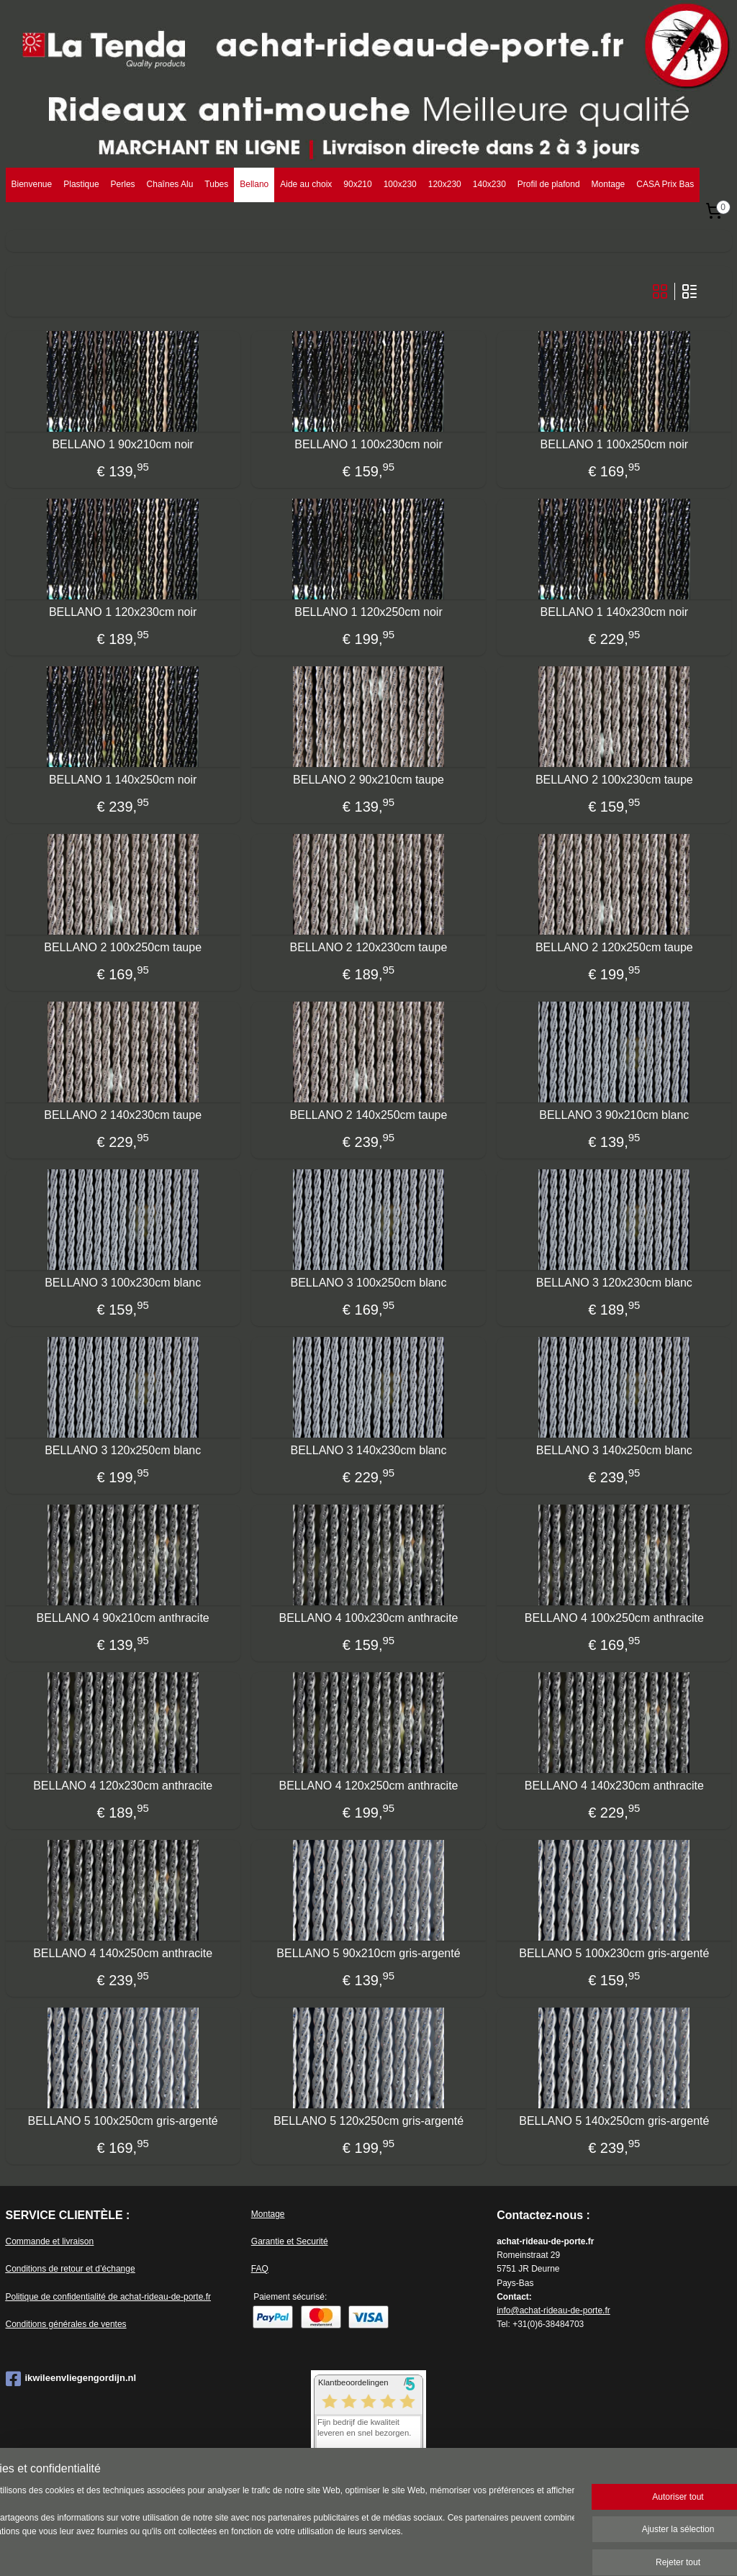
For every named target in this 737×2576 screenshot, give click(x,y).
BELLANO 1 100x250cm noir (614, 443)
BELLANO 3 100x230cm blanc (123, 1282)
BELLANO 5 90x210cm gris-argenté (368, 1952)
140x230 (489, 184)
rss (376, 2549)
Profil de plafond (548, 184)
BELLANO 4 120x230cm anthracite (122, 1785)
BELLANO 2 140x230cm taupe (123, 1114)
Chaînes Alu (170, 184)
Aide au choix (306, 184)
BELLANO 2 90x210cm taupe (368, 779)
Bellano (254, 184)
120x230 (444, 184)
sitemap (352, 2549)
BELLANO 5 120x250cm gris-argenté (368, 2120)
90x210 (357, 184)
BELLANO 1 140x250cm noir (122, 779)
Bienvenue (32, 184)
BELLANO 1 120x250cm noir (368, 611)
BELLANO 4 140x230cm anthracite (614, 1785)
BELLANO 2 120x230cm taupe (369, 946)
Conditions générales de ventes (66, 2324)
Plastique (81, 184)
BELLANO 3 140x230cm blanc (368, 1449)
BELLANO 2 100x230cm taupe (614, 779)
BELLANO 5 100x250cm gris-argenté (123, 2120)
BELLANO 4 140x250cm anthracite (122, 1952)
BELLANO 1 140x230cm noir (614, 611)
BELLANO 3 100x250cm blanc (368, 1282)
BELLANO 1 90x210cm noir (123, 443)
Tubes (216, 184)
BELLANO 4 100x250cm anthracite (614, 1617)
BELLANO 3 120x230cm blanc (614, 1282)
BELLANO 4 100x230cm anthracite (368, 1617)
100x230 (400, 184)
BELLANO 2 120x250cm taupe (614, 946)
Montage (608, 184)
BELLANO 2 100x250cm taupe (123, 946)
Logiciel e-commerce (425, 2549)
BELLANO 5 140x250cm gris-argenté (614, 2120)
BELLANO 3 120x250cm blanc (123, 1449)
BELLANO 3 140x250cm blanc (614, 1449)
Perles (123, 184)
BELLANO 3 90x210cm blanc (614, 1114)
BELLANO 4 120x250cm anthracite (368, 1785)
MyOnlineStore (538, 2549)
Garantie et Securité (289, 2241)
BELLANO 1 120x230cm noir (122, 611)
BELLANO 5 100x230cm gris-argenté (614, 1952)
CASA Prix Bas (665, 184)
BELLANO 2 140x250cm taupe (369, 1114)
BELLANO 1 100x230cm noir (368, 443)
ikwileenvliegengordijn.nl (71, 2378)
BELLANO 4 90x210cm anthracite (123, 1617)
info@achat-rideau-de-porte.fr (553, 2310)
